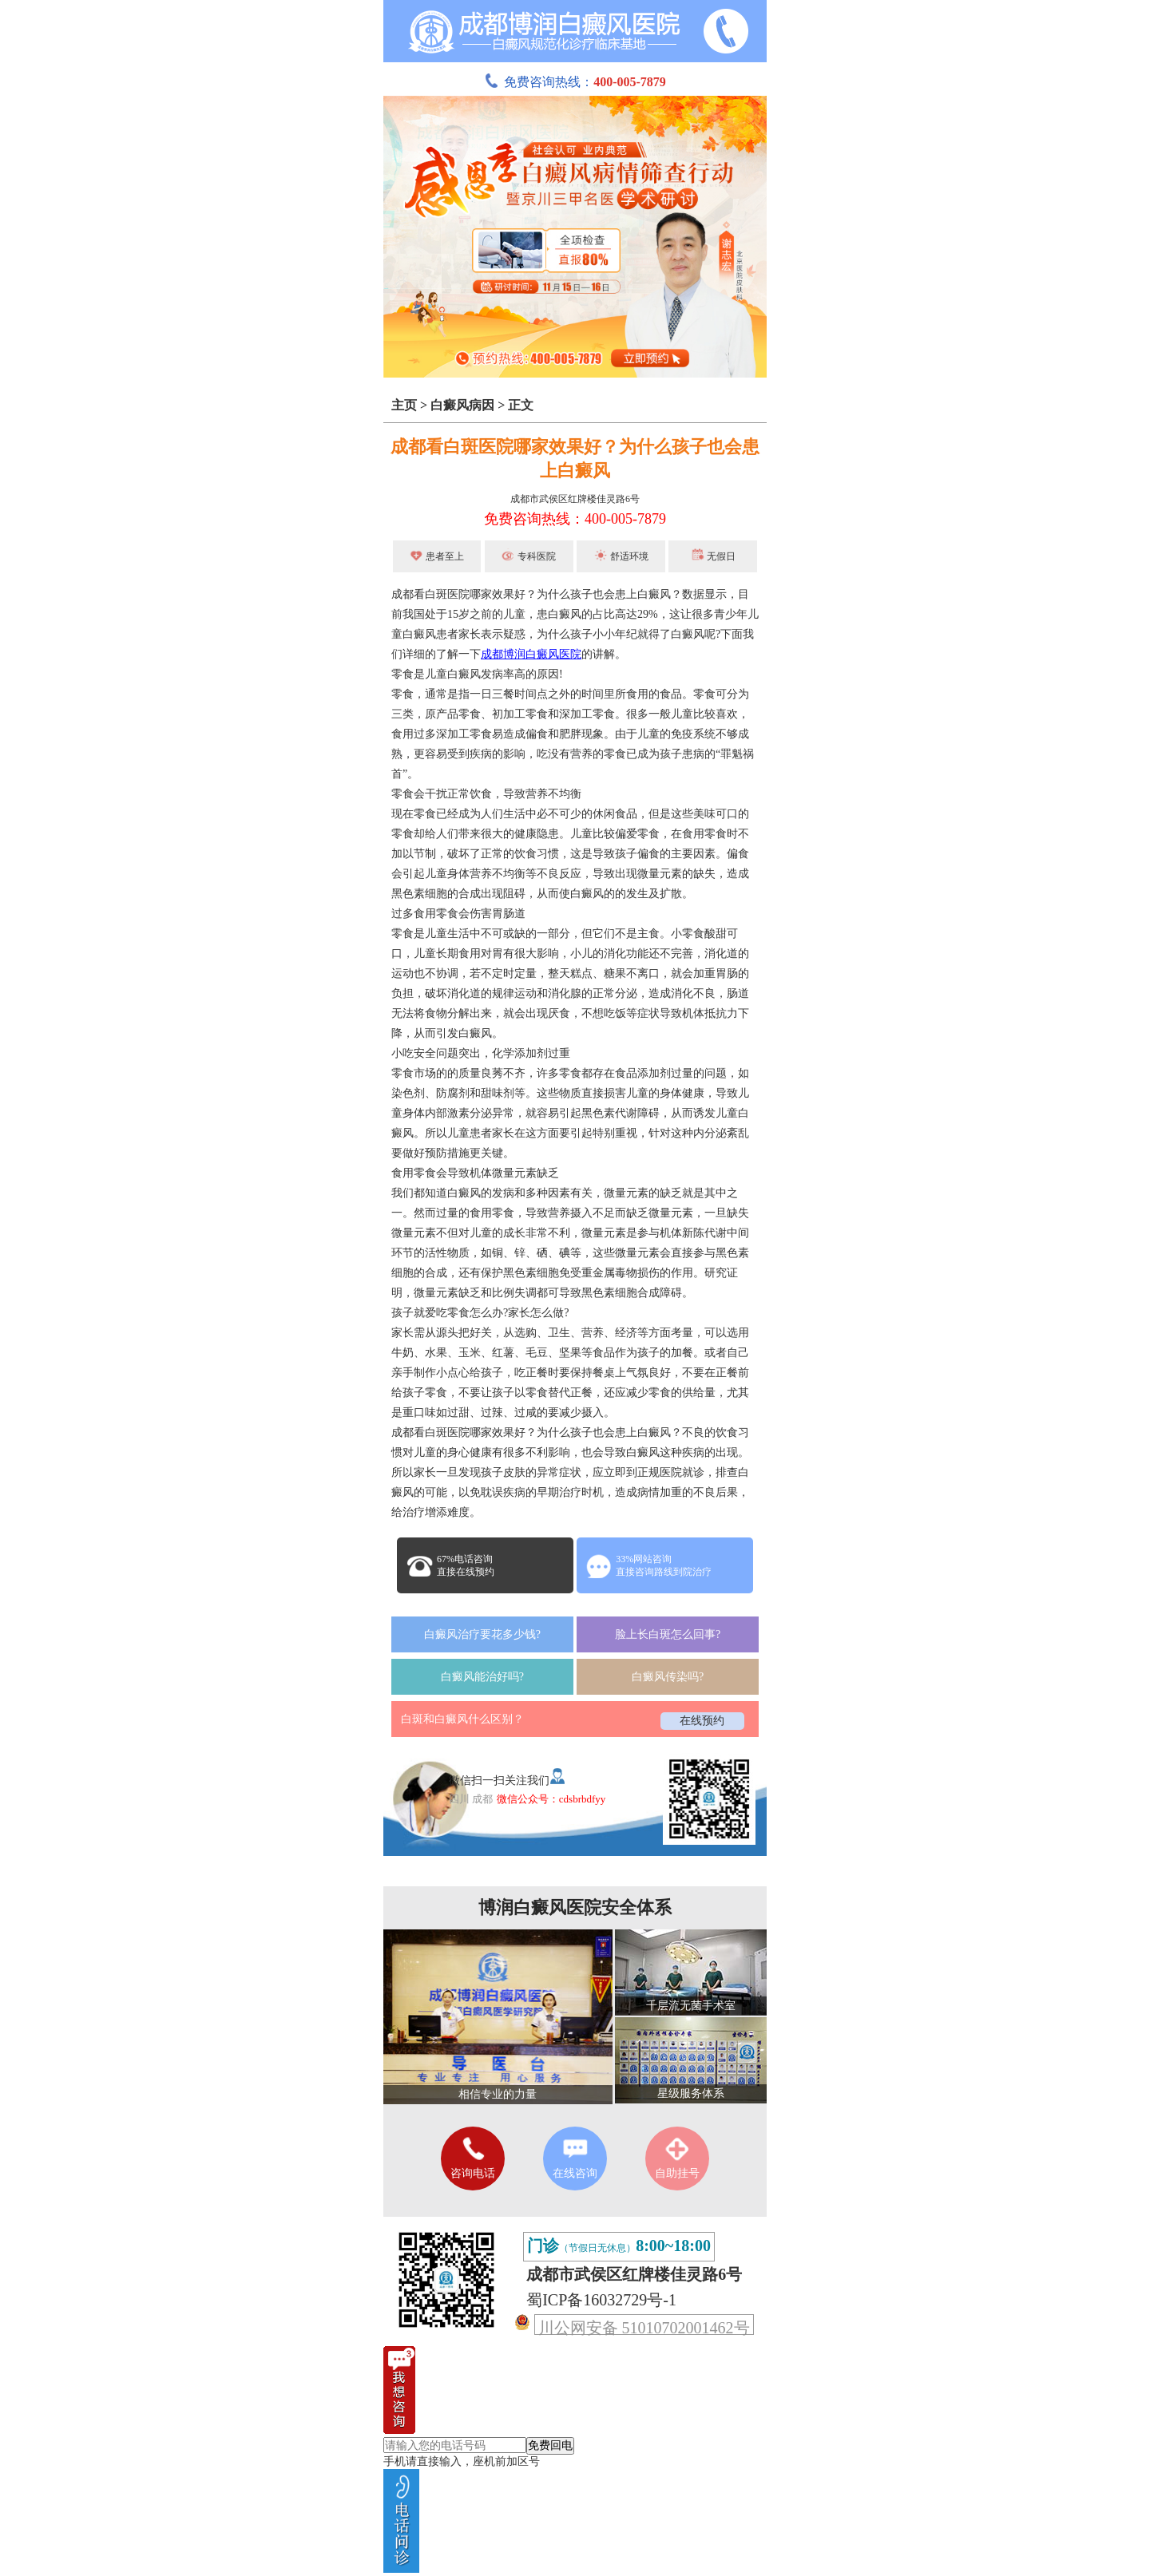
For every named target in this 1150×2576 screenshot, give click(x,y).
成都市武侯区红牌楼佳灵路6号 (575, 499)
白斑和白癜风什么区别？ (462, 1719)
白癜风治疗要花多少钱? (482, 1634)
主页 (404, 405)
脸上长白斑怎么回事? (667, 1634)
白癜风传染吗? (668, 1677)
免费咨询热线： (575, 82)
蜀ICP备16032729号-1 (601, 2300)
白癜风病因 (462, 405)
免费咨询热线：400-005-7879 (575, 519)
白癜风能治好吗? (482, 1677)
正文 (520, 405)
